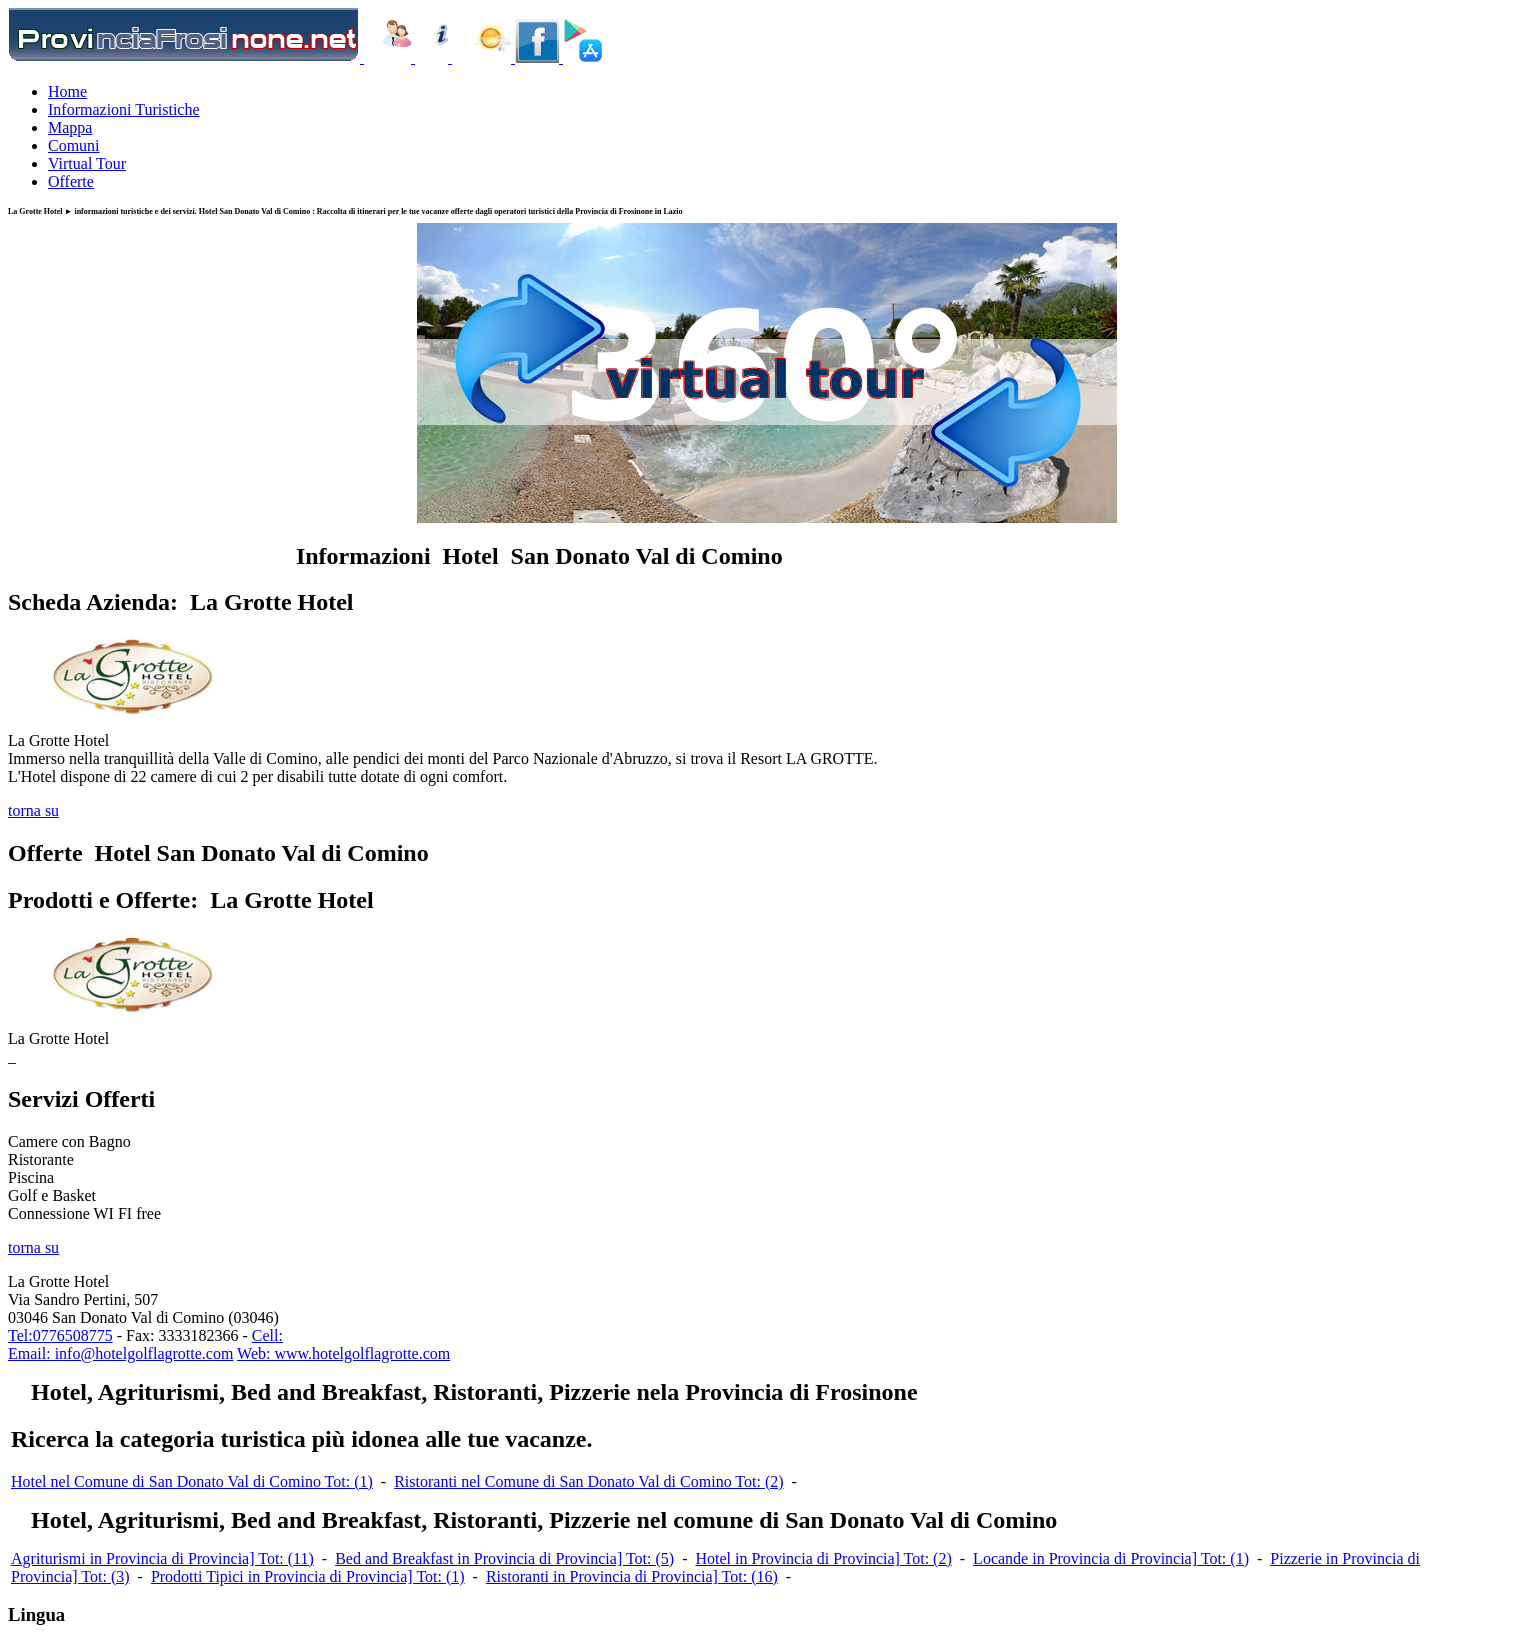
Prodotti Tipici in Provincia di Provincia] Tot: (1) (308, 1576)
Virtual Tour (87, 163)
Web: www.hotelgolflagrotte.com (343, 1353)
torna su (33, 810)
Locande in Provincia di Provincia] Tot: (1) (1111, 1558)
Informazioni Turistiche (124, 109)
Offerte (71, 181)
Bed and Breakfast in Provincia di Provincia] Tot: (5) (504, 1558)
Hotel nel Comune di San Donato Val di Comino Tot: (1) (192, 1481)
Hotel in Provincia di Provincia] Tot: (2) (823, 1558)
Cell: (267, 1335)
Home (67, 91)
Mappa (70, 127)
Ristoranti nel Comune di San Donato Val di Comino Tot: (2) (588, 1481)
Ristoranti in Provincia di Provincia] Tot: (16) (632, 1576)
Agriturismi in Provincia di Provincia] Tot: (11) (162, 1558)
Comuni (74, 145)
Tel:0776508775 (60, 1335)
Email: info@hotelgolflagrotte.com (120, 1353)
